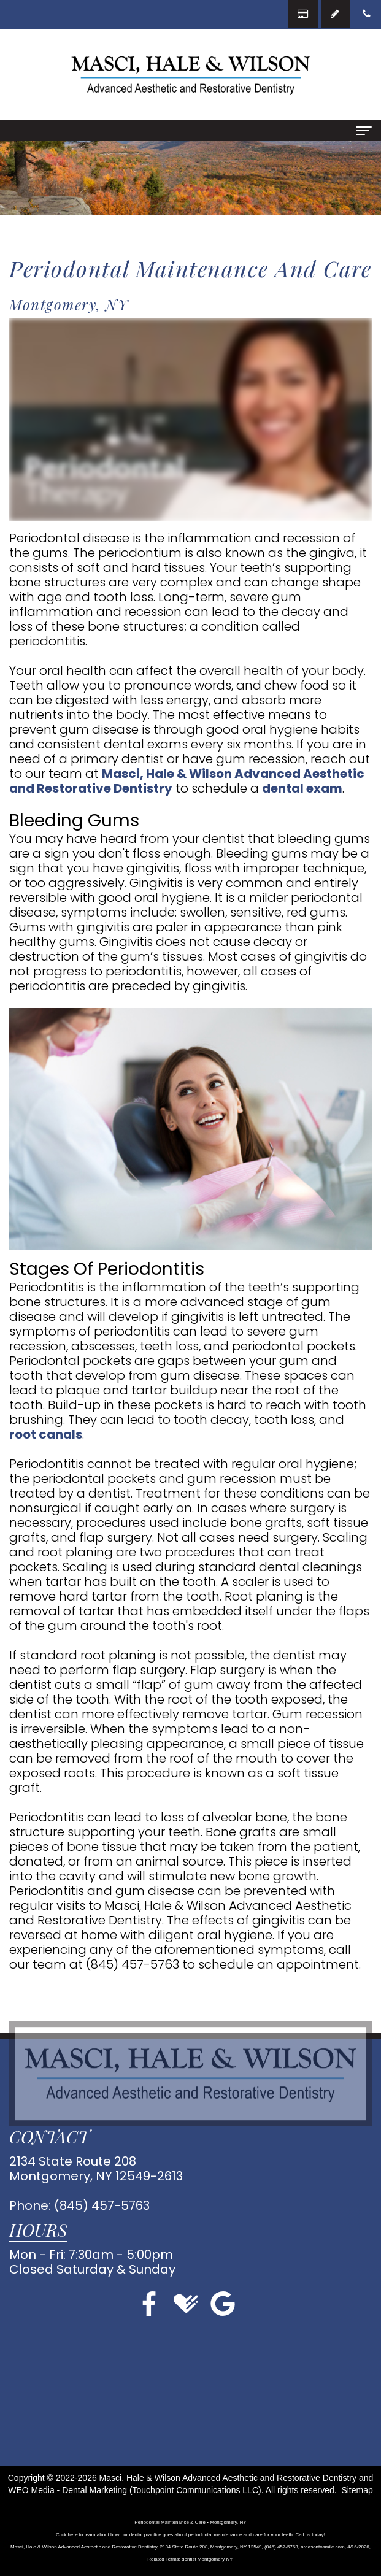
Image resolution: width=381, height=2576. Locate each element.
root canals (45, 1434)
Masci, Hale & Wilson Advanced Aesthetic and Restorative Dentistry (186, 781)
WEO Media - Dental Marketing (67, 2490)
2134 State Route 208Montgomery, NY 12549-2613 (96, 2169)
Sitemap (356, 2490)
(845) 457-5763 (132, 1964)
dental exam (302, 788)
